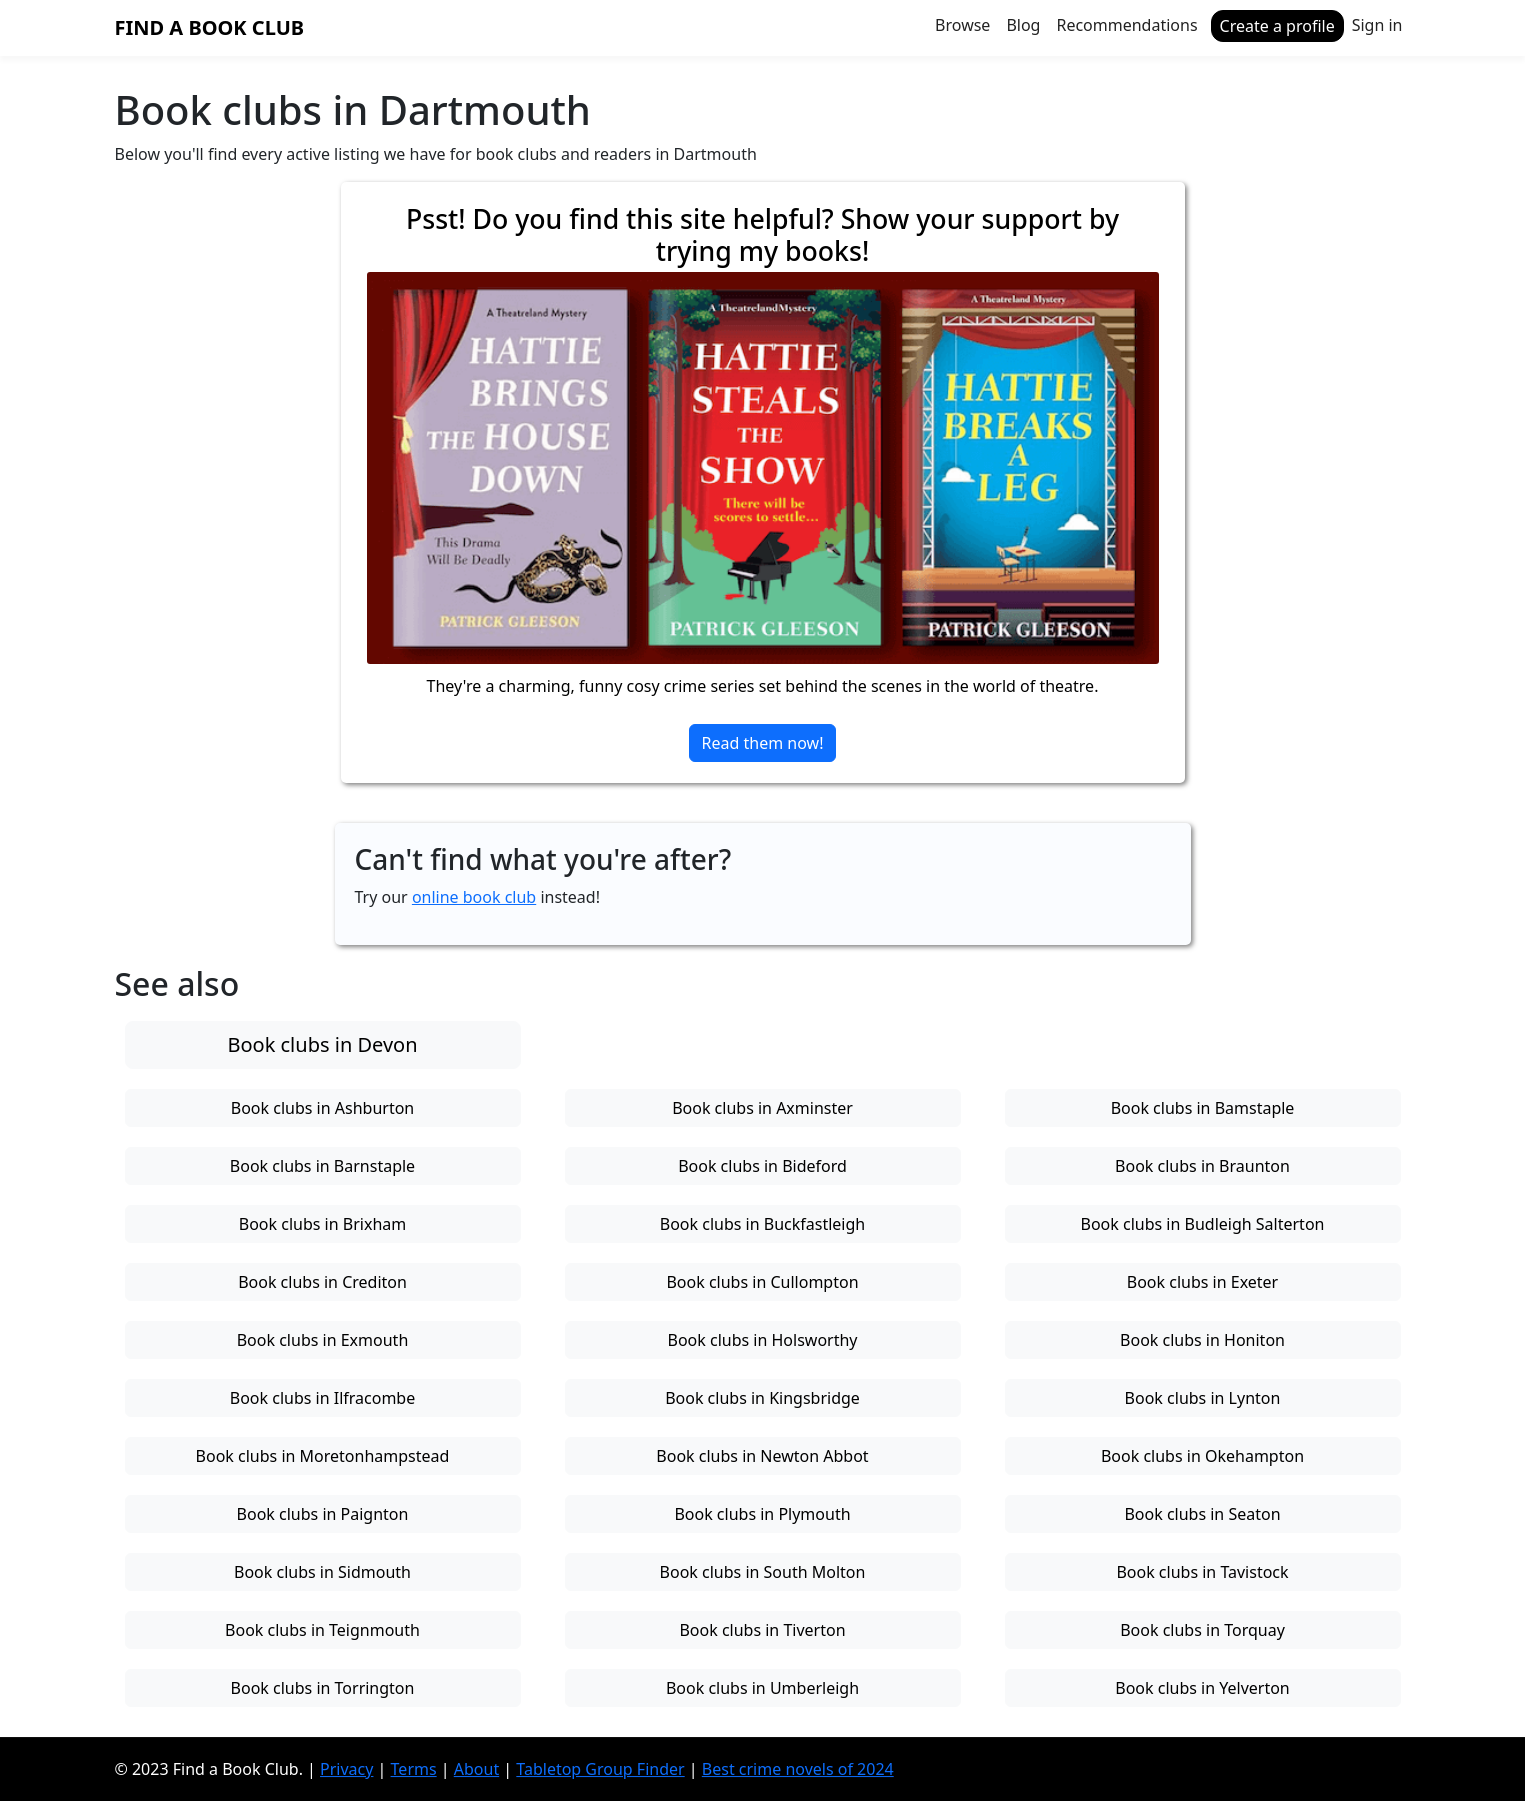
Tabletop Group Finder (600, 1769)
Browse (962, 25)
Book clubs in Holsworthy (762, 1340)
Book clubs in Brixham (322, 1224)
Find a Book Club (210, 27)
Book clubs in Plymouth (762, 1514)
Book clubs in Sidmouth (322, 1572)
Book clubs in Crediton (322, 1282)
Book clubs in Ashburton (322, 1108)
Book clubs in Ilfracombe (323, 1398)
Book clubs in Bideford (762, 1166)
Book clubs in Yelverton (1202, 1688)
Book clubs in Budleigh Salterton (1203, 1224)
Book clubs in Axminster (762, 1108)
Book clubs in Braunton (1202, 1166)
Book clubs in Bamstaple (1203, 1108)
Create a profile (1277, 26)
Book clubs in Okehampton (1202, 1456)
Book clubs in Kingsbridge (762, 1398)
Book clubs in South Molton (763, 1572)
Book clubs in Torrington (323, 1688)
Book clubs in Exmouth (323, 1340)
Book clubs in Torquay (1202, 1630)
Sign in (1377, 25)
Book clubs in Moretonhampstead (323, 1456)
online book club (474, 897)
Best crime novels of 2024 (798, 1769)
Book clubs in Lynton (1203, 1398)
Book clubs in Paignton (323, 1514)
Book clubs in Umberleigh (762, 1688)
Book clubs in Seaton (1202, 1514)
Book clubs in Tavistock (1202, 1572)
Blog (1023, 25)
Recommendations (1126, 25)
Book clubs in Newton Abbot (762, 1456)
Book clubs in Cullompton (762, 1282)
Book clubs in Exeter (1202, 1282)
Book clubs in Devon (322, 1044)
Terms (414, 1769)
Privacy (346, 1769)
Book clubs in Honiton (1202, 1340)
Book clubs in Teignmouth (322, 1630)
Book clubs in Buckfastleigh (762, 1224)
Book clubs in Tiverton (762, 1630)
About (476, 1769)
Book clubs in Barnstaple (322, 1166)
